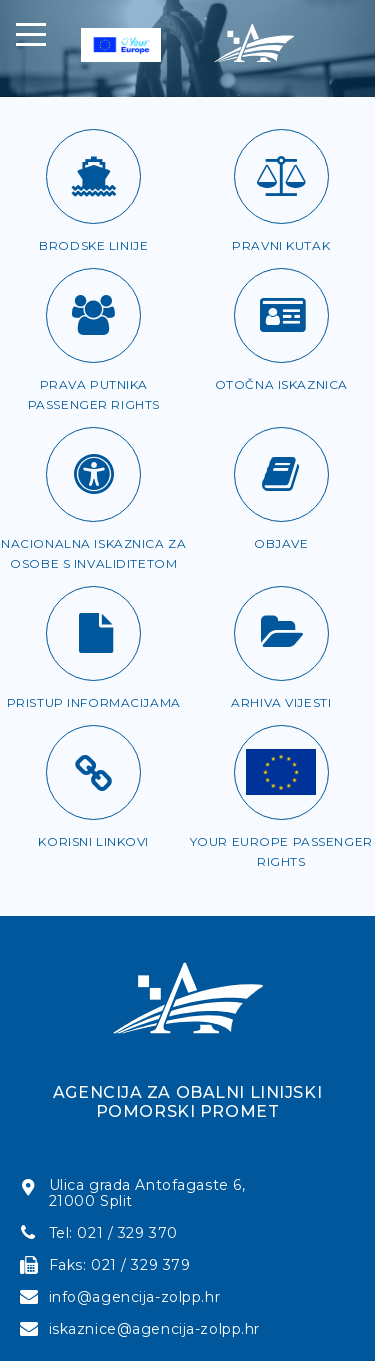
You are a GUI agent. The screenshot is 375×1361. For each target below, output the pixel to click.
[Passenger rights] (281, 772)
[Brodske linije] (93, 176)
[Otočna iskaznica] (281, 315)
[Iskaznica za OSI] (93, 474)
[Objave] (281, 474)
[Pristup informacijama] (93, 633)
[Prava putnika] (93, 315)
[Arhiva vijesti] (281, 633)
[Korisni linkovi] (93, 772)
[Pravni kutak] (281, 176)
